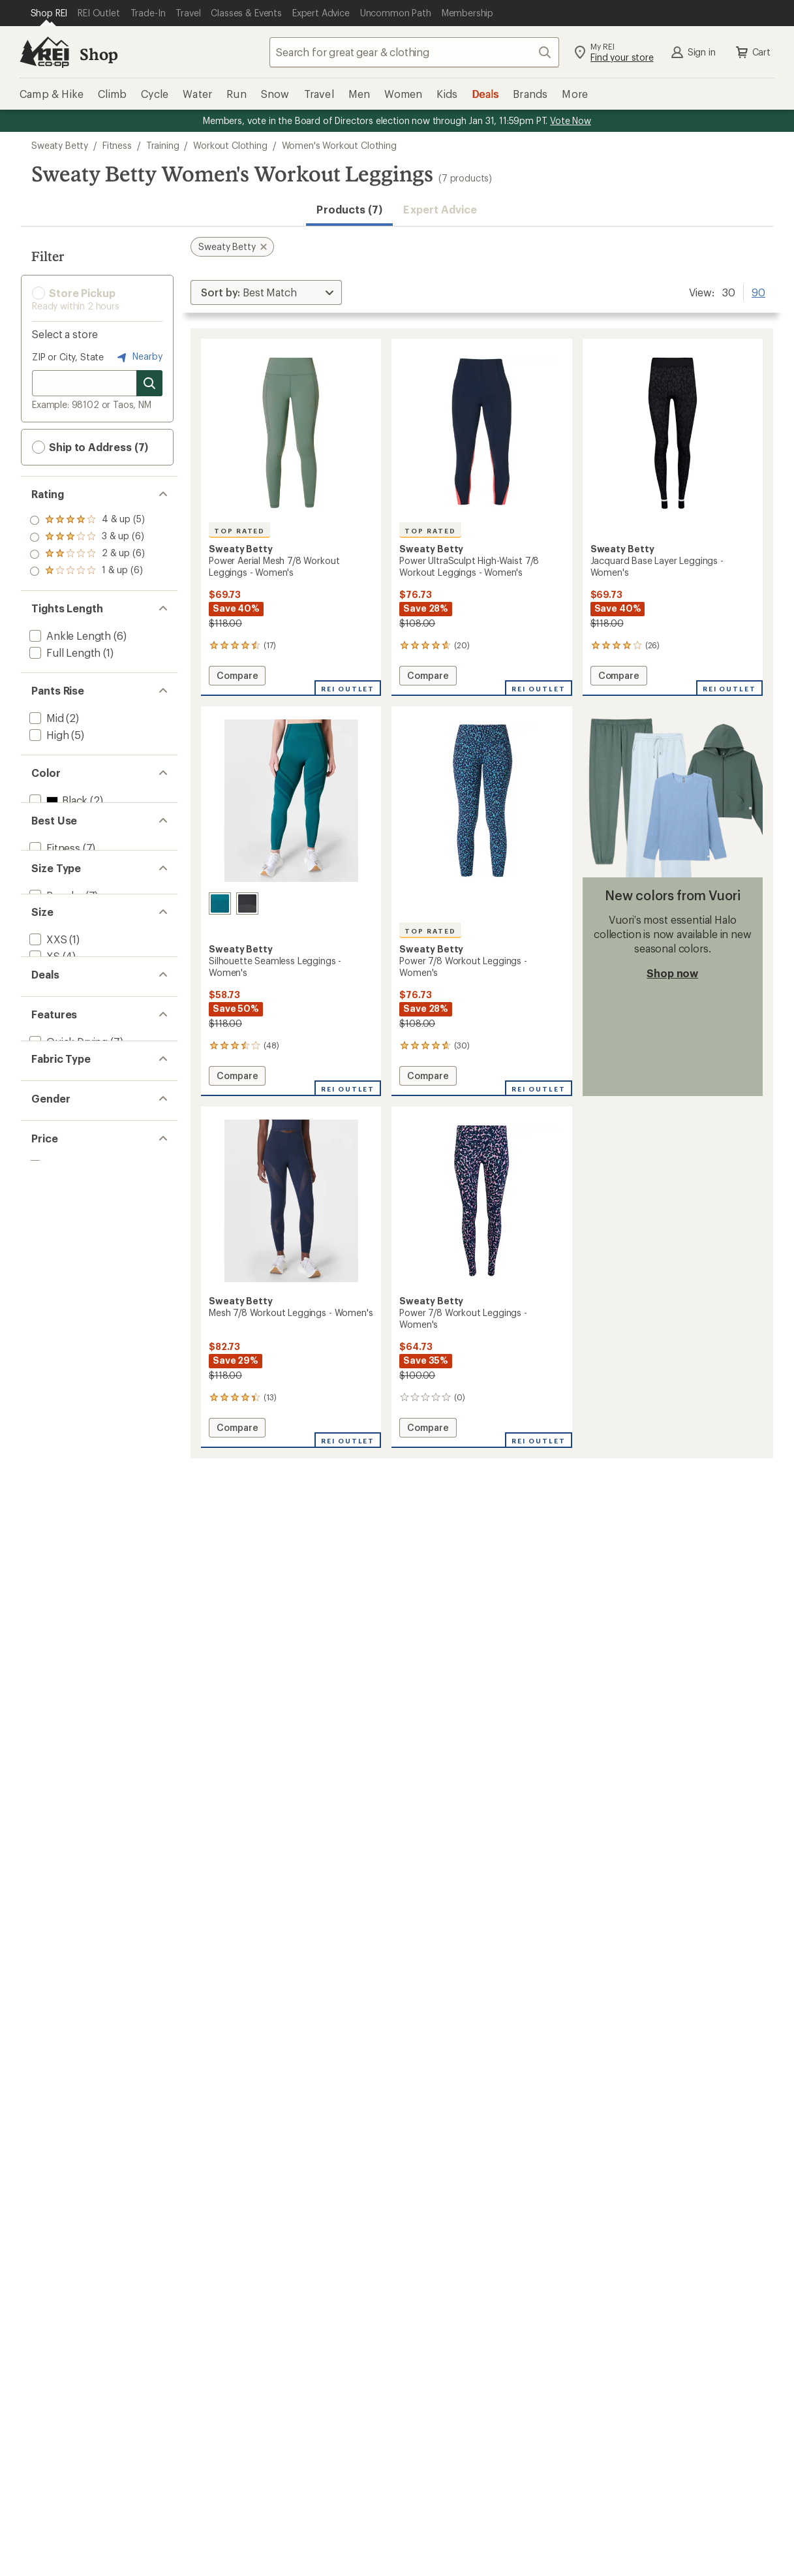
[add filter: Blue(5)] (55, 817)
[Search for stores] (149, 383)
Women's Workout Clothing (339, 145)
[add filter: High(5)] (48, 735)
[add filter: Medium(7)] (56, 1131)
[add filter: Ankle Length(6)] (69, 635)
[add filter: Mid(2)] (45, 718)
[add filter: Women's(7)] (58, 1460)
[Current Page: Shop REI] (49, 13)
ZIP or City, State (68, 356)
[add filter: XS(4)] (43, 1098)
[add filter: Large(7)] (50, 1148)
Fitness (117, 145)
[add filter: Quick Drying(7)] (67, 1313)
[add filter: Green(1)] (59, 834)
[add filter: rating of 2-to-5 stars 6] (87, 554)
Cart (752, 52)
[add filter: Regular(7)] (55, 998)
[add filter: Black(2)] (57, 800)
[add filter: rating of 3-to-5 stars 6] (87, 537)
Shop (98, 53)
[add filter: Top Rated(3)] (61, 1330)
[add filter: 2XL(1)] (46, 1182)
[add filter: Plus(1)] (47, 1015)
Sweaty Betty (59, 145)
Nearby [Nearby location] (138, 357)
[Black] (247, 903)
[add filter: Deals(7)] (49, 1248)
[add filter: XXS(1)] (47, 1081)
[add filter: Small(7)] (49, 1114)
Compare (237, 677)
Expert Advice (440, 209)
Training (162, 145)
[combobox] (414, 52)
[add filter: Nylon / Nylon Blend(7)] (84, 1395)
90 (758, 291)
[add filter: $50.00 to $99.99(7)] (78, 1526)
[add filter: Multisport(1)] (61, 916)
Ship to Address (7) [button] (90, 447)
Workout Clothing (230, 145)
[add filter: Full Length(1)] (63, 652)
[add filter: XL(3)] (43, 1165)
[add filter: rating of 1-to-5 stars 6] (87, 571)
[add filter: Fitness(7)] (53, 899)
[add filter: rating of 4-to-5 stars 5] (87, 520)
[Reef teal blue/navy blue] (220, 903)
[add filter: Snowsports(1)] (66, 933)
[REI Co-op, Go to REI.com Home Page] (44, 52)
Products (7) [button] (349, 209)
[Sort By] (266, 292)
